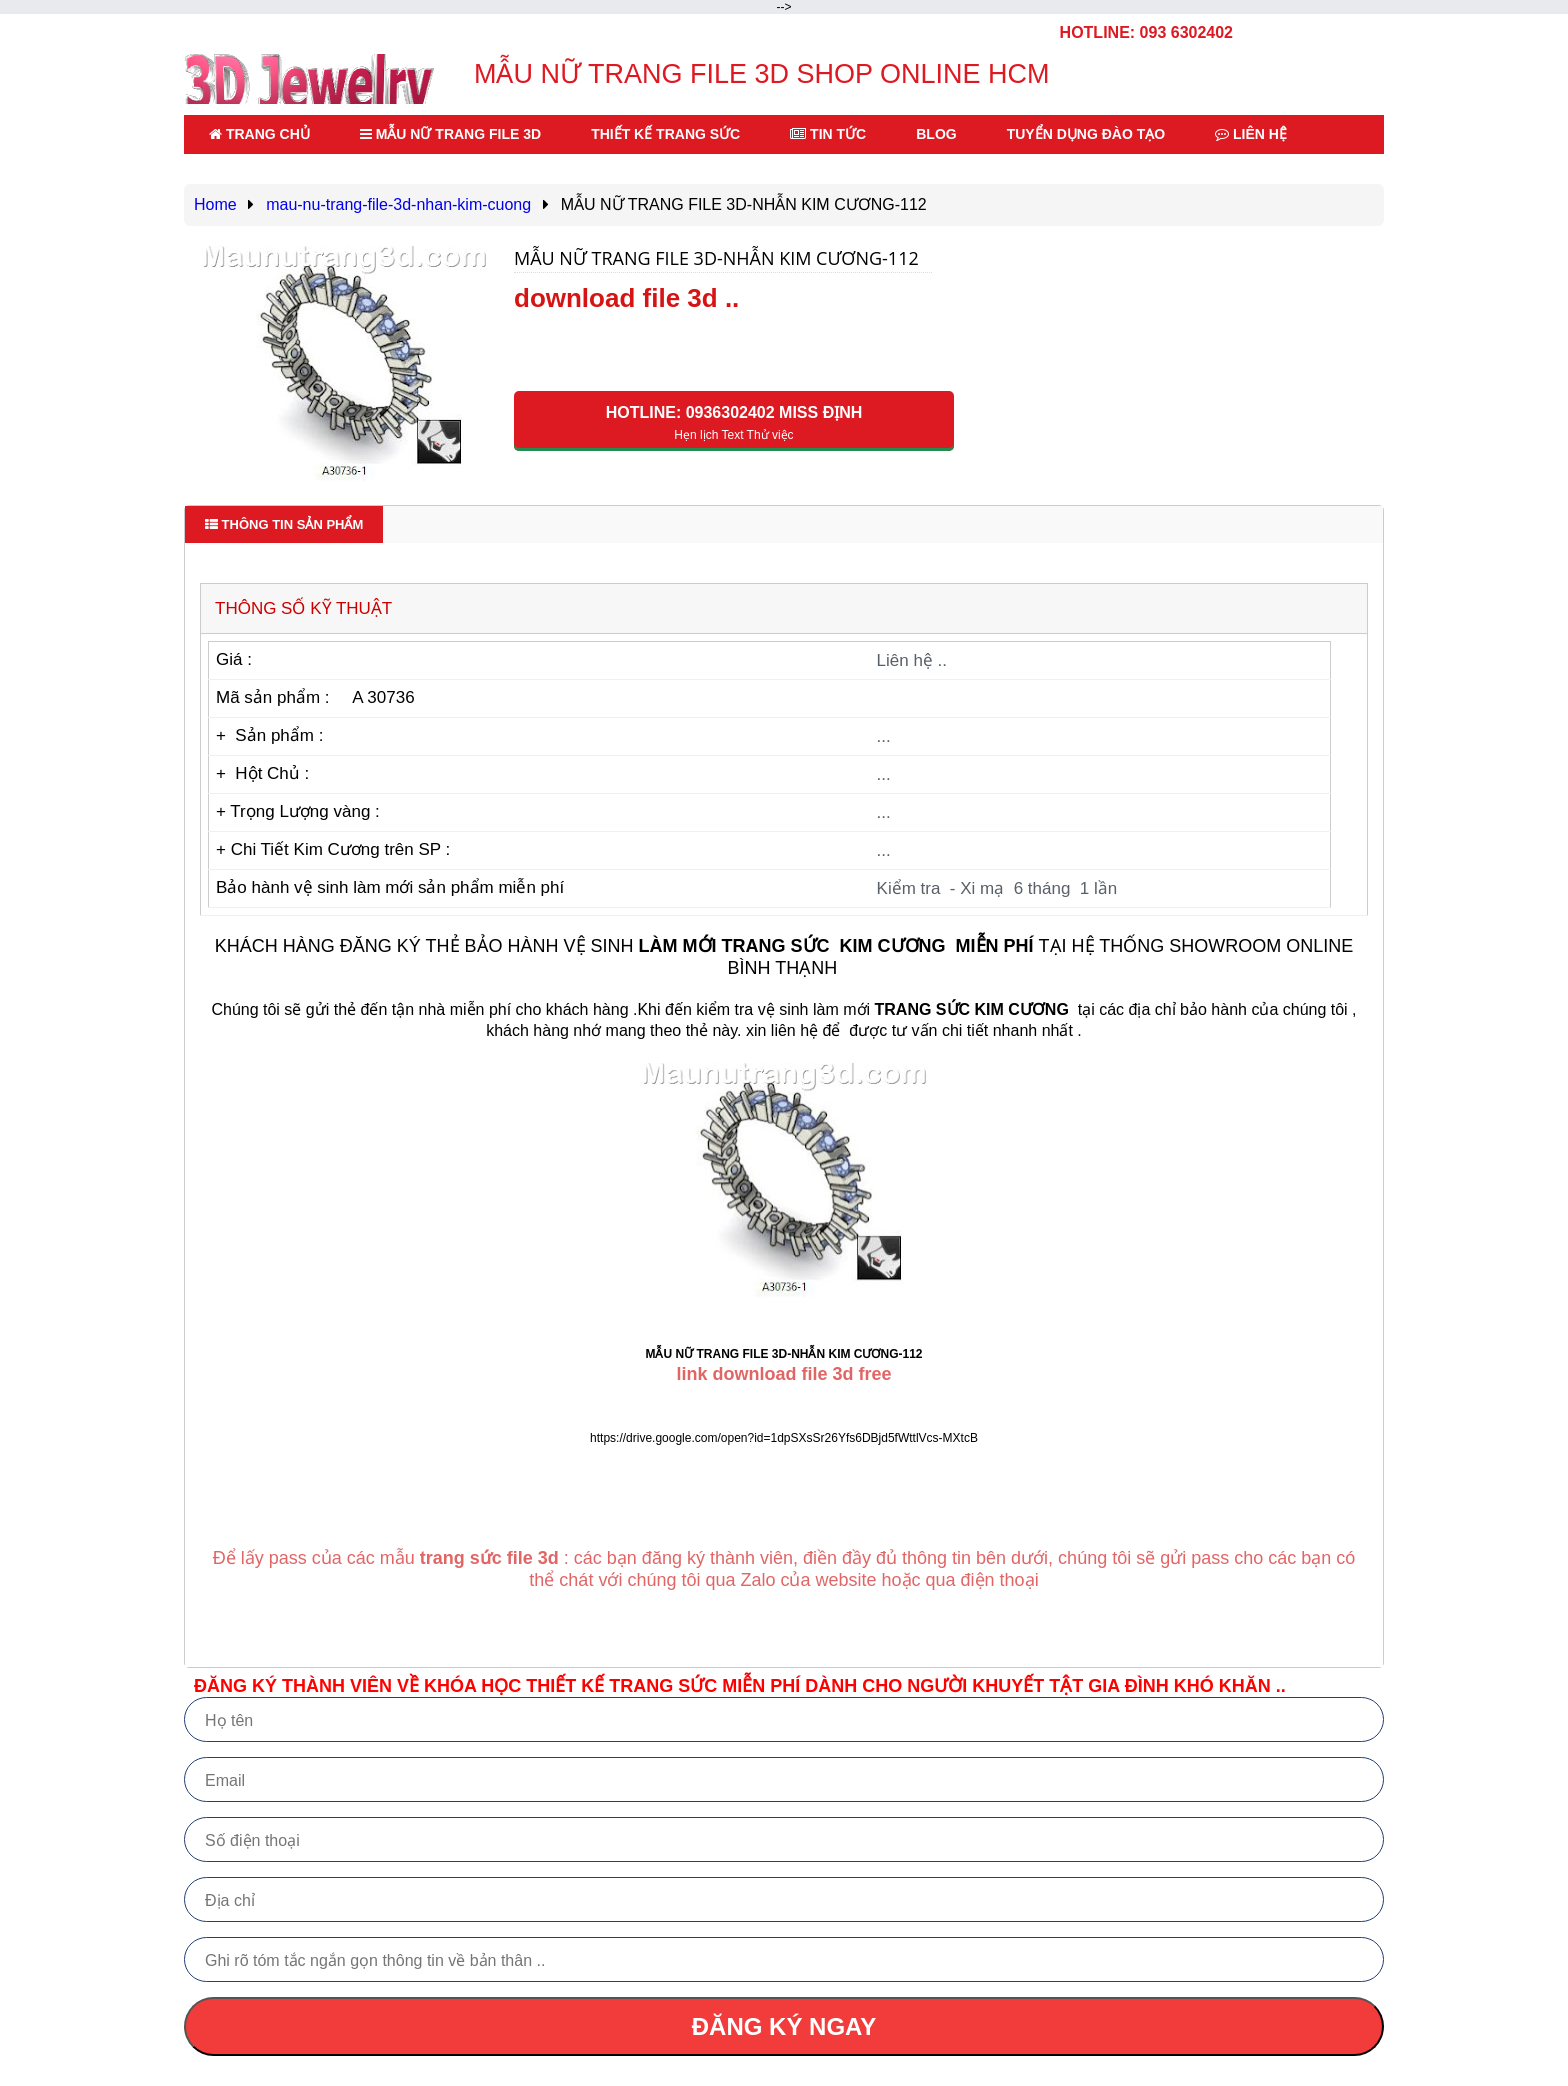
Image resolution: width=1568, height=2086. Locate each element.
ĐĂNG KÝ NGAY (784, 2026)
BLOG (936, 134)
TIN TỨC (828, 134)
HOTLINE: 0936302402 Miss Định (734, 423)
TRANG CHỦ (259, 134)
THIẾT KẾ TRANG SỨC (665, 134)
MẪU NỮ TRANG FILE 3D (450, 134)
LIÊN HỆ (1251, 134)
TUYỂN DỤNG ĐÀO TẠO (1086, 134)
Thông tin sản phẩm (284, 524)
